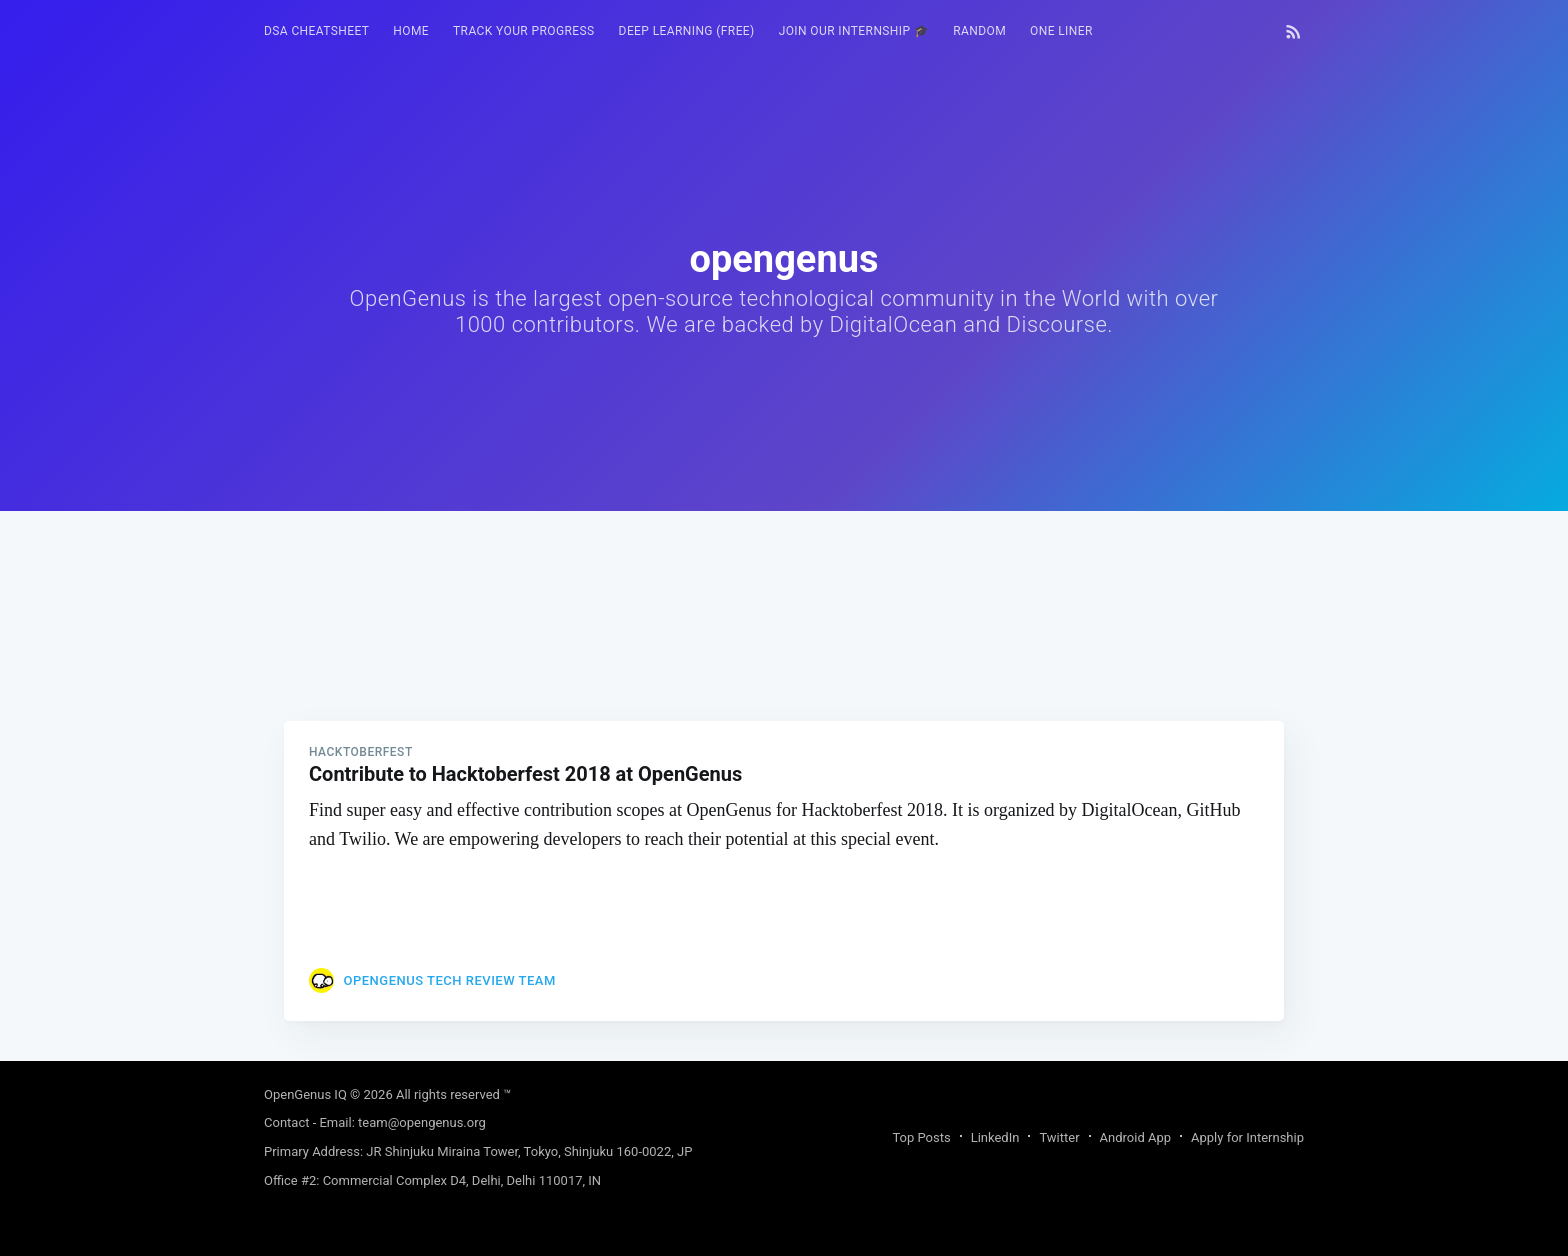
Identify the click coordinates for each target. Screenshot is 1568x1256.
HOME (411, 31)
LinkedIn (995, 1137)
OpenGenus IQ (305, 1094)
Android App (1135, 1137)
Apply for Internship (1247, 1137)
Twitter (1059, 1137)
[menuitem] (316, 31)
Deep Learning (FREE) (687, 31)
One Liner (1061, 31)
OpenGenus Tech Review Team (449, 980)
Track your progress (524, 31)
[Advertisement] (784, 651)
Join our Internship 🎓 (854, 31)
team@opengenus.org (422, 1122)
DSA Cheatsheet (316, 31)
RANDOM (979, 31)
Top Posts (921, 1137)
